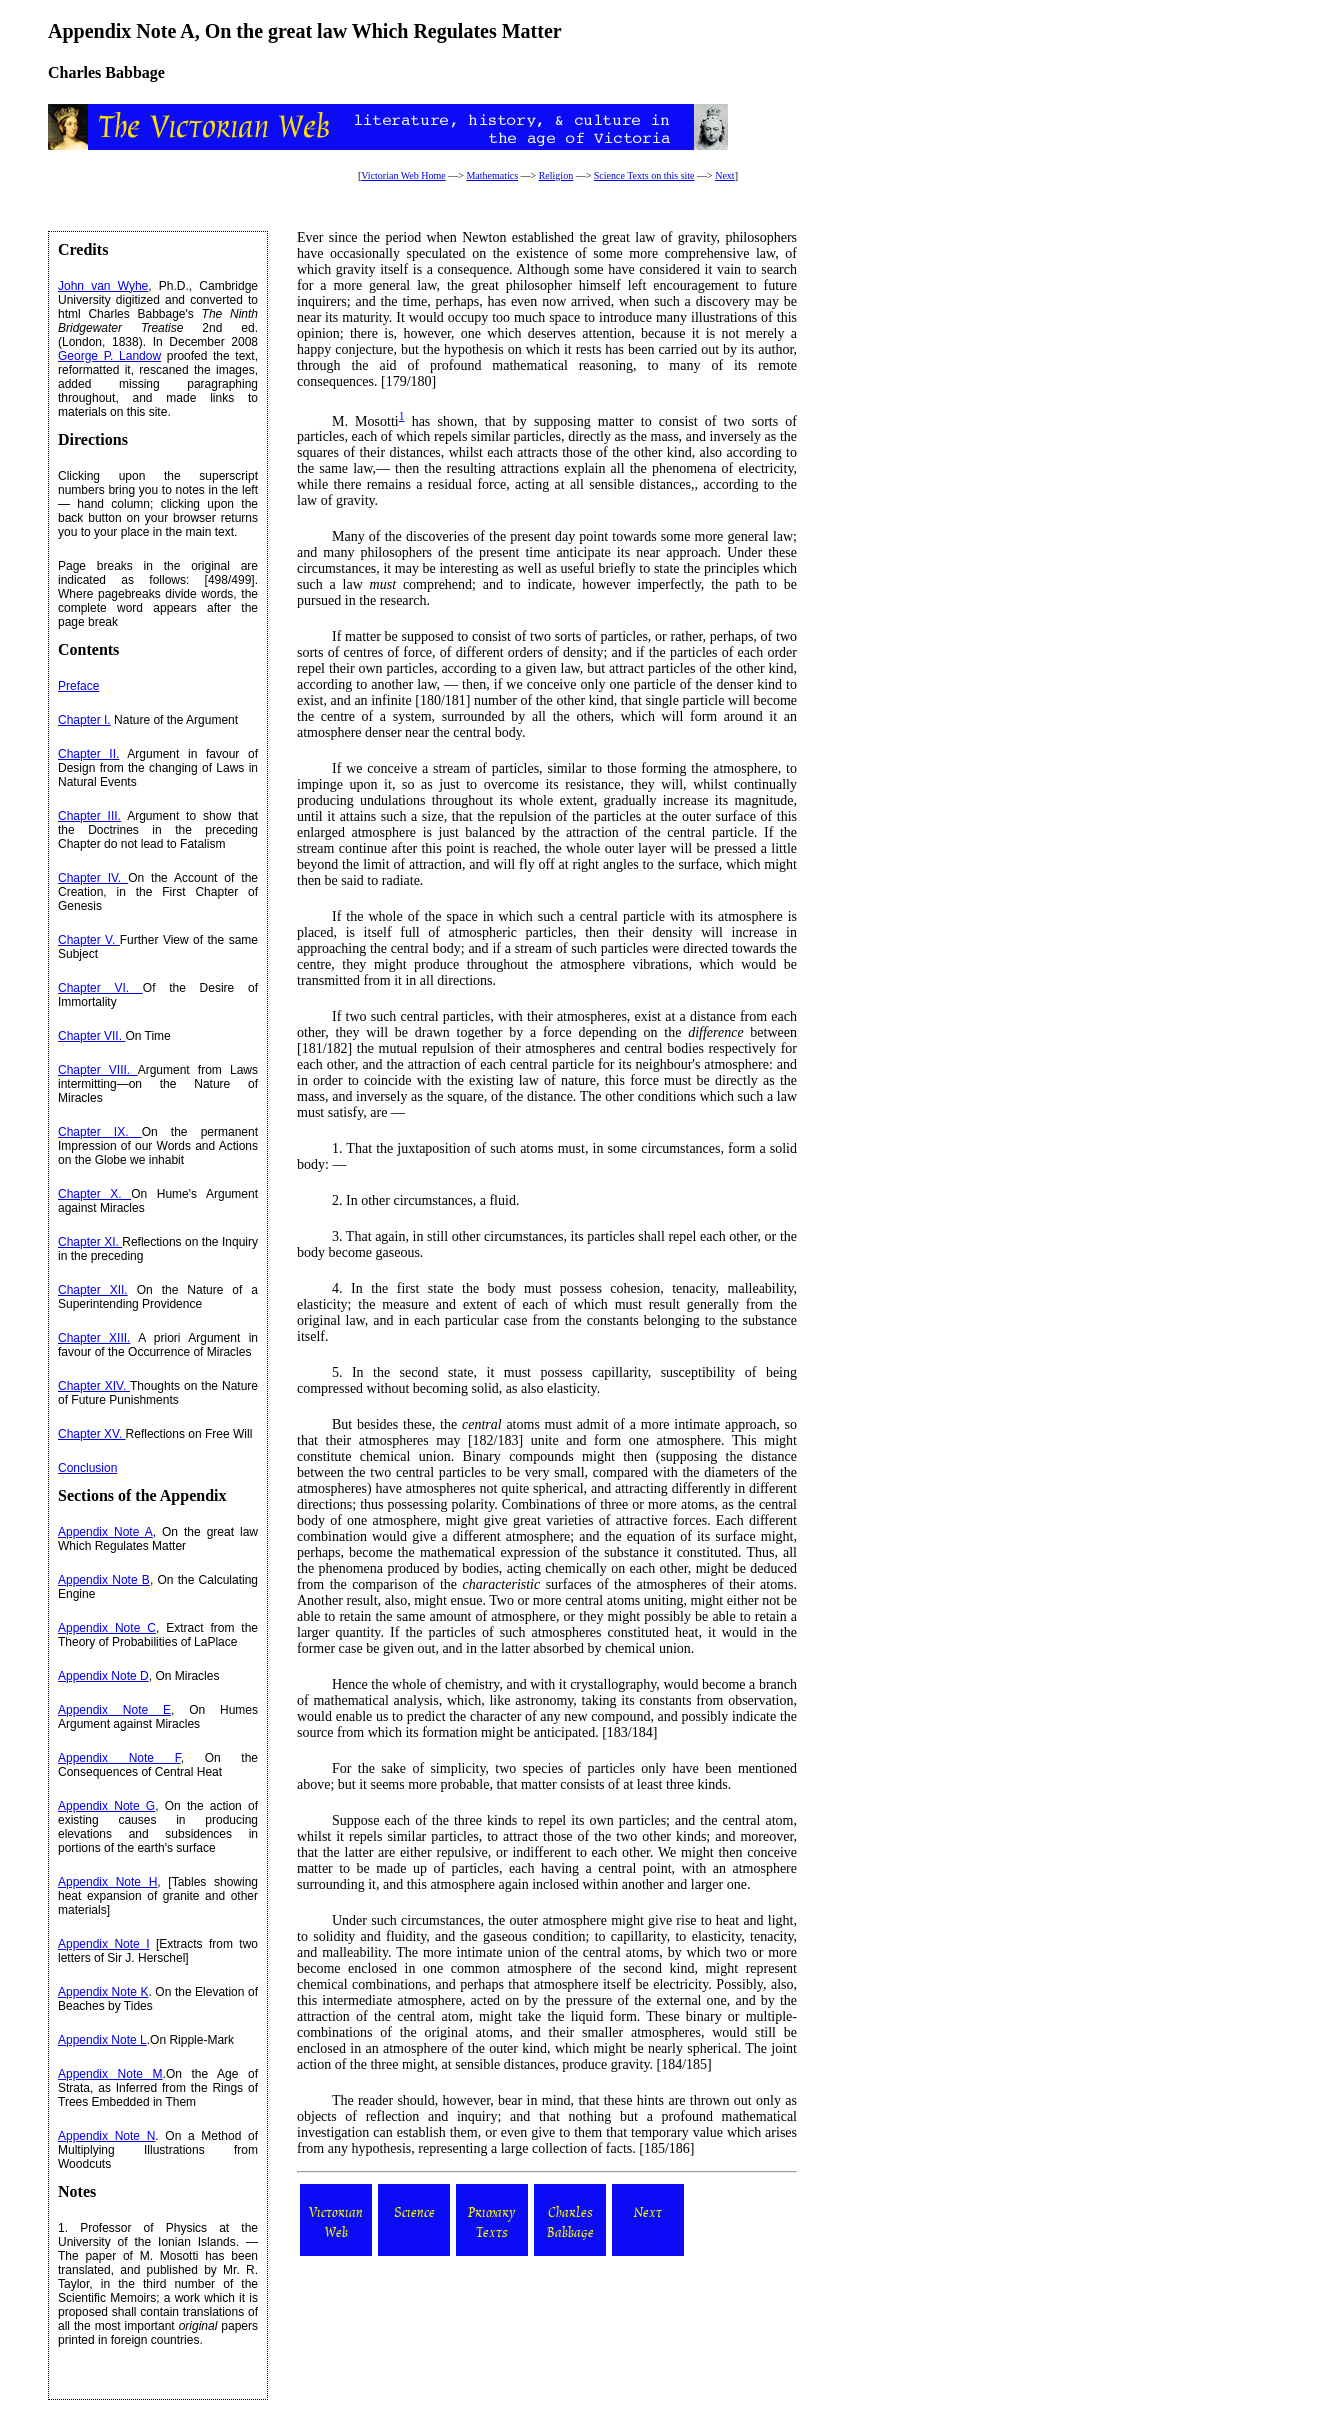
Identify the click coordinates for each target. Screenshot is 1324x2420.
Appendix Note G (106, 1806)
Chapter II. (88, 754)
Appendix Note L (102, 2040)
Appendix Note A (105, 1532)
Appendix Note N (106, 2136)
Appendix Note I (104, 1944)
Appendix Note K (103, 1992)
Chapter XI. (90, 1242)
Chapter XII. (93, 1290)
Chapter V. (89, 940)
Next (724, 175)
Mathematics (492, 175)
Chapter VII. (91, 1036)
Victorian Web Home (403, 175)
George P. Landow (109, 356)
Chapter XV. (92, 1434)
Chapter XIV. (94, 1386)
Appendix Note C (107, 1628)
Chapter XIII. (94, 1338)
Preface (78, 686)
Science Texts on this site (644, 175)
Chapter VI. (100, 988)
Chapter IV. (93, 878)
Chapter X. (94, 1194)
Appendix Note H (107, 1882)
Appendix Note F (119, 1758)
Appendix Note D (103, 1676)
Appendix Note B (104, 1580)
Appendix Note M (110, 2074)
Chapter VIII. (98, 1070)
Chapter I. (84, 720)
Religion (556, 175)
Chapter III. (89, 816)
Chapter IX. (100, 1132)
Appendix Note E (114, 1710)
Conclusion (87, 1468)
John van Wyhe (103, 286)
